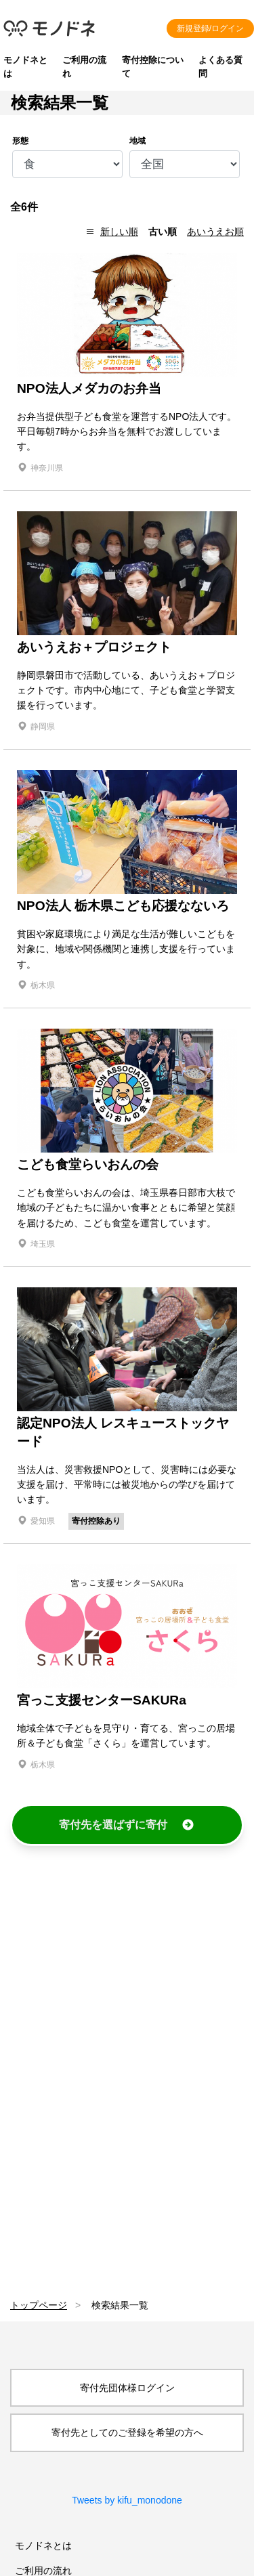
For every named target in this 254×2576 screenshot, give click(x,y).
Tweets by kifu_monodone (127, 2500)
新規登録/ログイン (210, 28)
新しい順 (119, 231)
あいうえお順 (215, 231)
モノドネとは (43, 2545)
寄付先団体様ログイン (127, 2387)
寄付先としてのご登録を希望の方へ (127, 2432)
